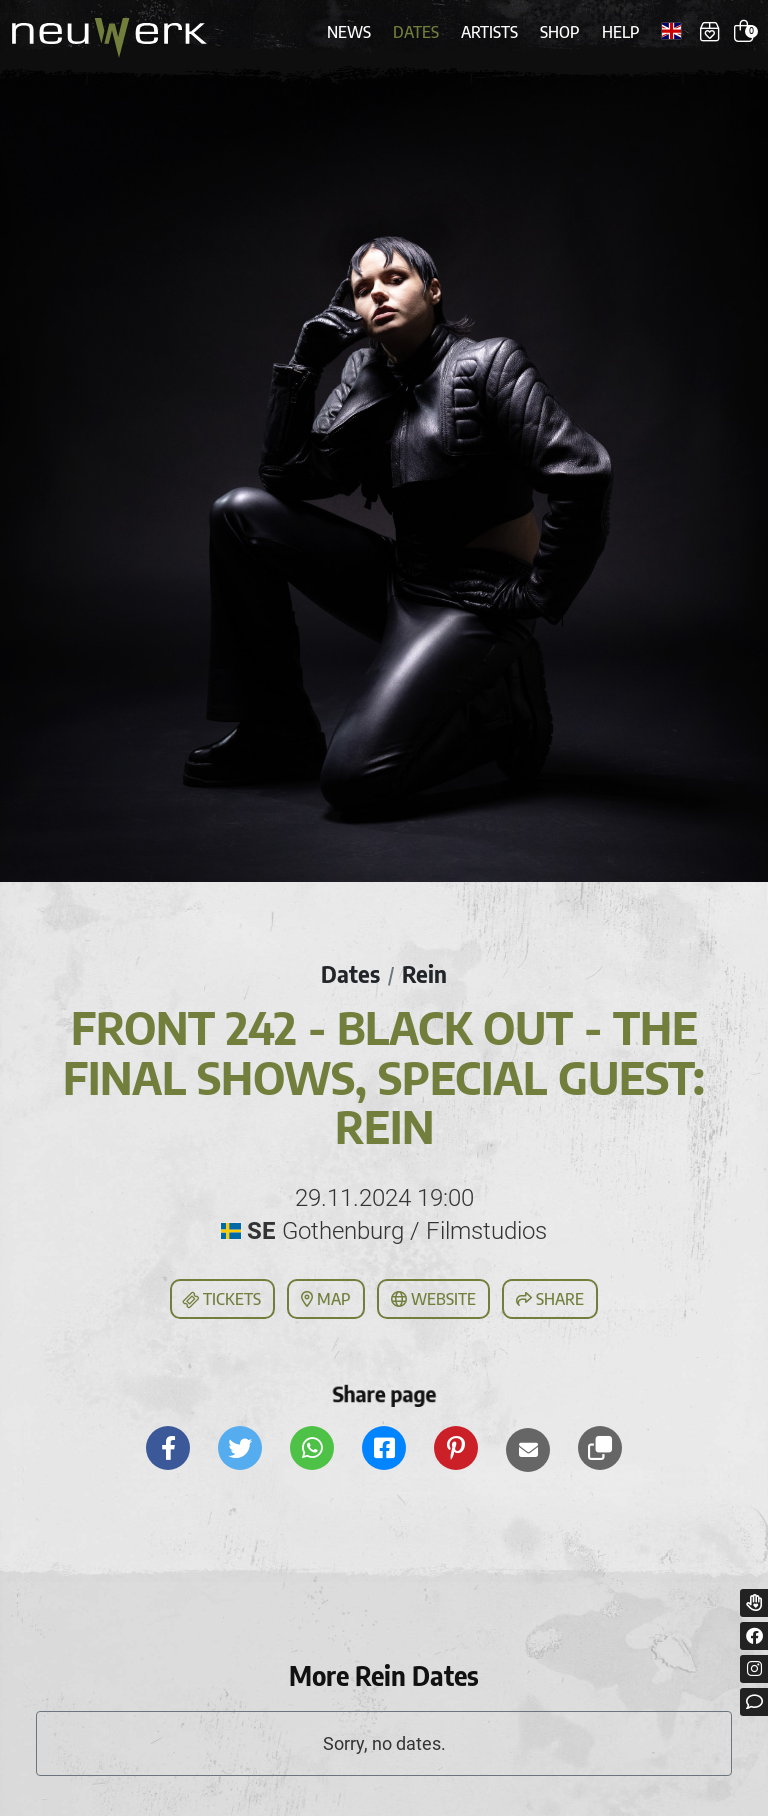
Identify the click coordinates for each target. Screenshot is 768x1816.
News (349, 32)
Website (433, 1299)
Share (550, 1299)
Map (326, 1299)
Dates (416, 32)
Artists (489, 32)
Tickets (221, 1300)
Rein (424, 974)
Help (621, 32)
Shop (560, 32)
